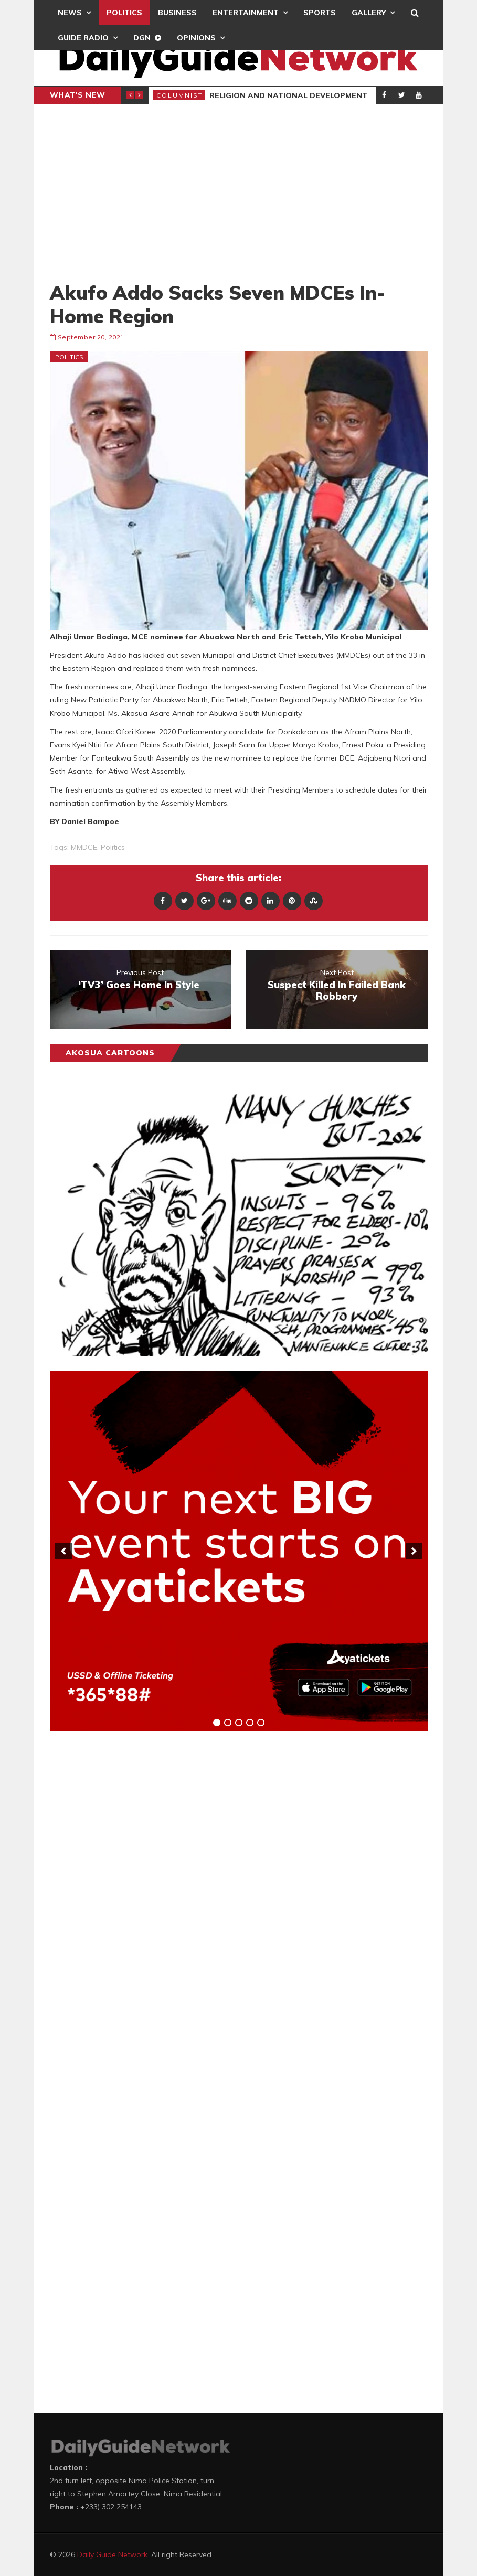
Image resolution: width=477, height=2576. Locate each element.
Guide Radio (83, 37)
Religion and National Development (288, 95)
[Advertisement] (238, 192)
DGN (142, 37)
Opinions (196, 37)
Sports (319, 12)
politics (113, 847)
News (70, 12)
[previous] (63, 1551)
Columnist (179, 95)
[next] (414, 1551)
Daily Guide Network (112, 2554)
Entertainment (246, 12)
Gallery (369, 12)
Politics (124, 12)
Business (177, 12)
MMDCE (84, 847)
